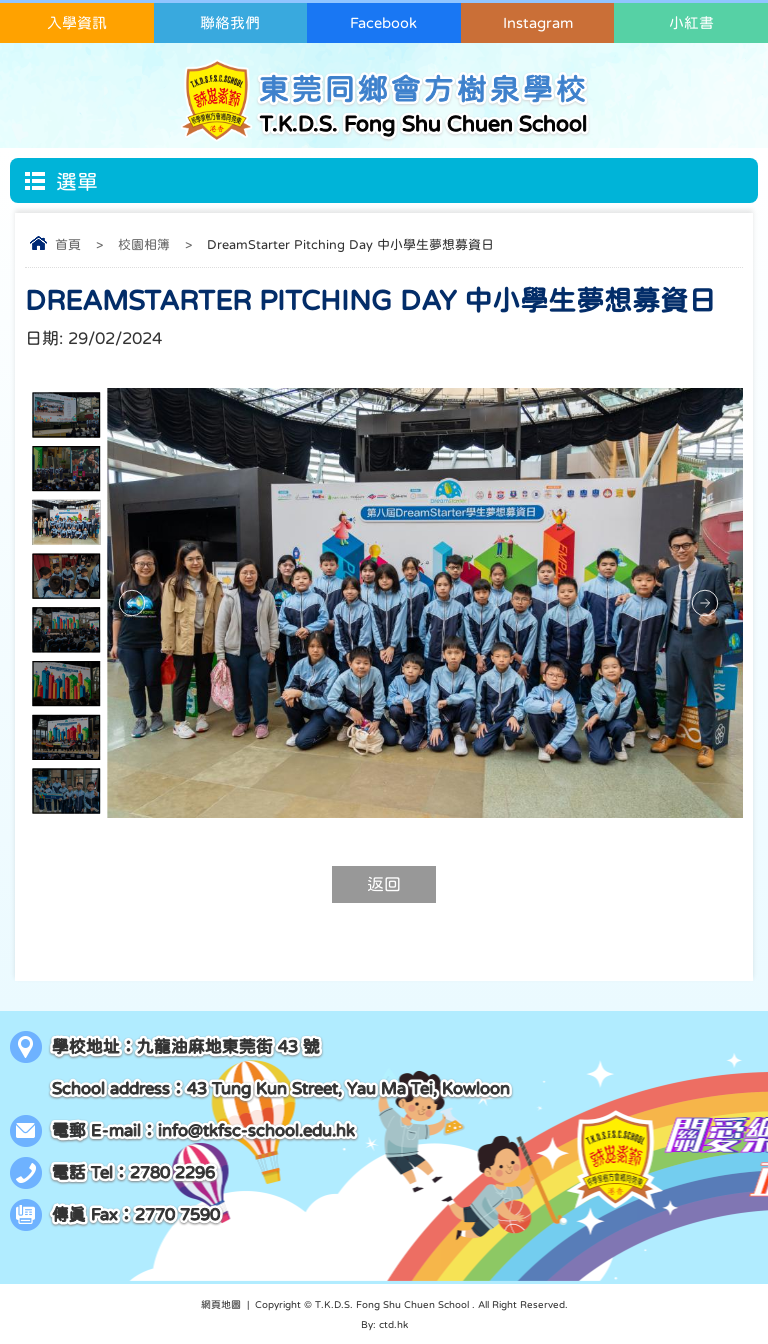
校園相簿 (144, 244)
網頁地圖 (221, 1304)
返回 (384, 884)
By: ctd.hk (384, 1324)
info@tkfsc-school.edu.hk (256, 1130)
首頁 (68, 244)
